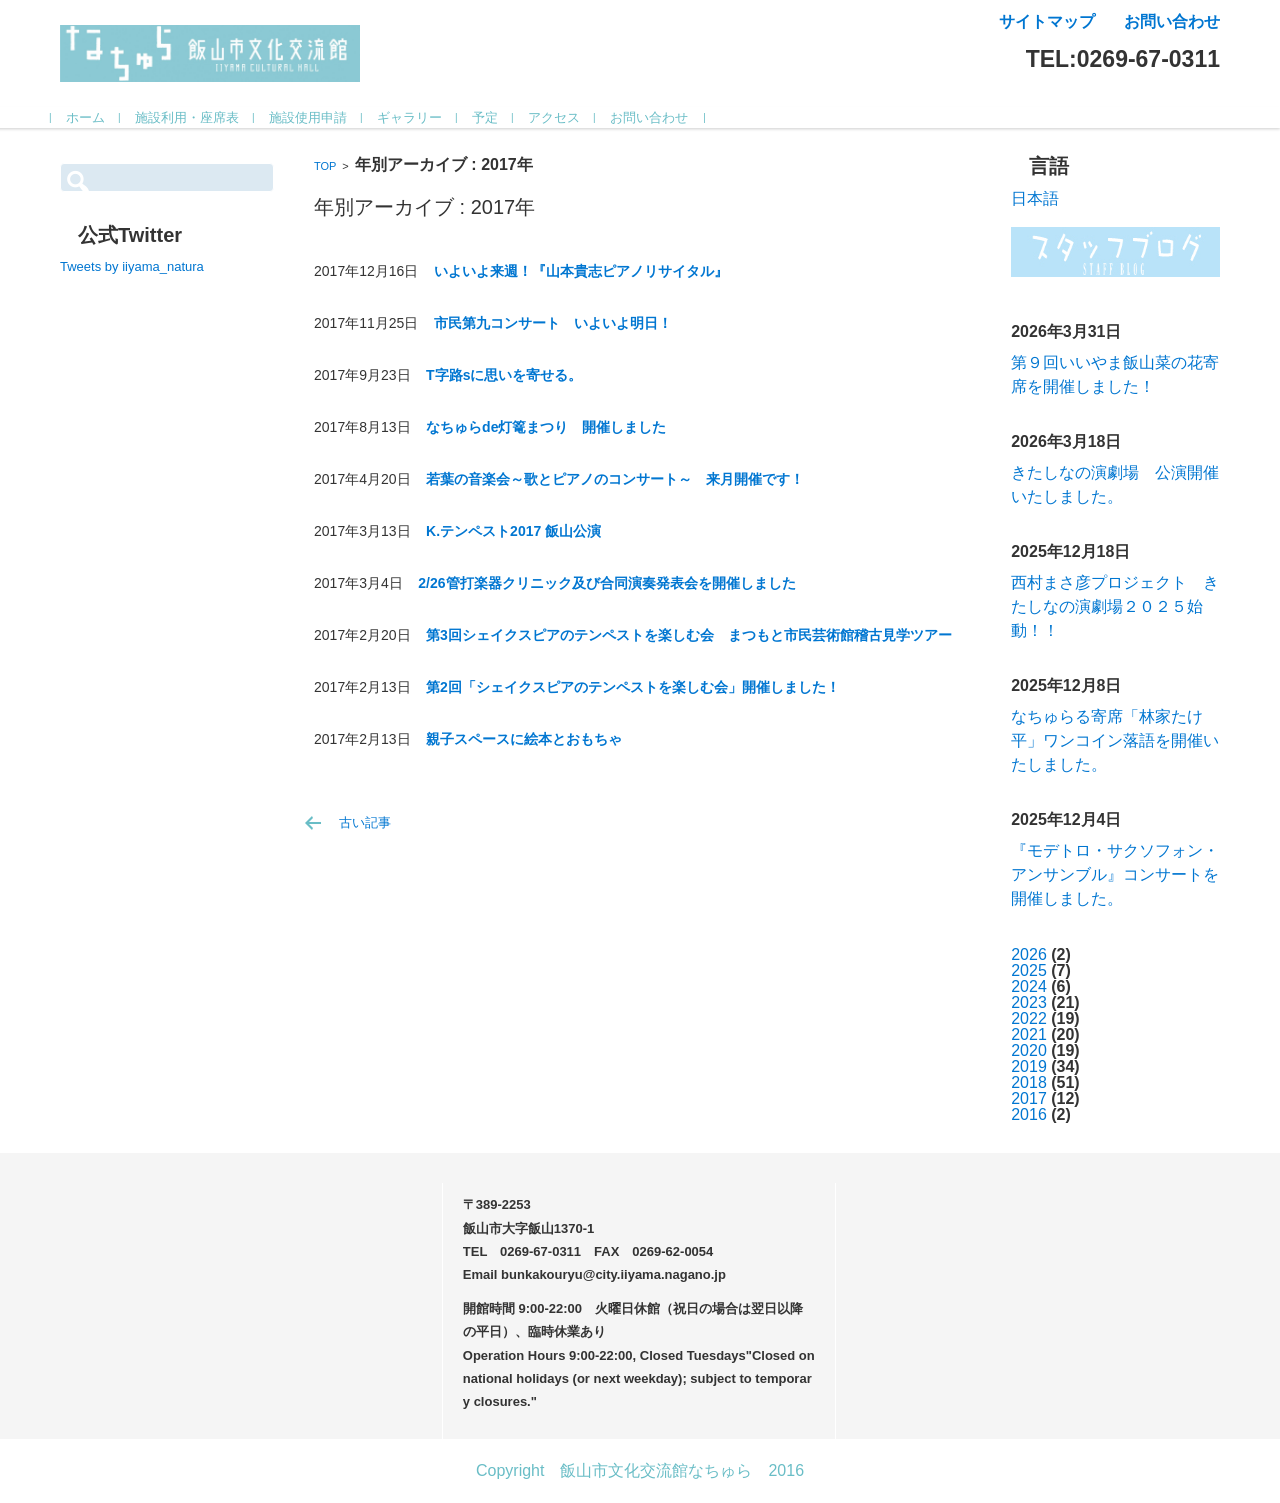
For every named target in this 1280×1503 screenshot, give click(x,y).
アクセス (563, 117)
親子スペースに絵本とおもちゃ (524, 739)
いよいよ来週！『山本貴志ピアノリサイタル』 (581, 271)
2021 (1029, 1034)
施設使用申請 (317, 117)
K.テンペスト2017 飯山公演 (513, 531)
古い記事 (365, 822)
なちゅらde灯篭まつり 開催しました (546, 427)
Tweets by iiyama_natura (132, 266)
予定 (494, 117)
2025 (1029, 970)
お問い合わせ (658, 117)
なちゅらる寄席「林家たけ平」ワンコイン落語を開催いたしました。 (1115, 740)
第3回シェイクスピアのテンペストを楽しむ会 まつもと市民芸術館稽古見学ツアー (689, 635)
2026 (1029, 954)
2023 (1029, 1002)
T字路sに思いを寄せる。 (504, 375)
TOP (325, 166)
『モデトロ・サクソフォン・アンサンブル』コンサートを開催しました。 (1115, 874)
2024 (1029, 986)
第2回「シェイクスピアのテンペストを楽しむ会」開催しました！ (633, 687)
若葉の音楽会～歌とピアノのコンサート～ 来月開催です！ (615, 479)
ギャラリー (418, 117)
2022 (1029, 1018)
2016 (1029, 1114)
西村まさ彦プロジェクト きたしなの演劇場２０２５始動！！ (1115, 606)
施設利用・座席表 (196, 117)
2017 (1029, 1098)
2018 (1029, 1082)
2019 (1029, 1066)
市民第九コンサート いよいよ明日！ (553, 323)
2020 (1029, 1050)
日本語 (1035, 198)
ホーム (94, 117)
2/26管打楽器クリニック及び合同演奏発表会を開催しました (606, 583)
